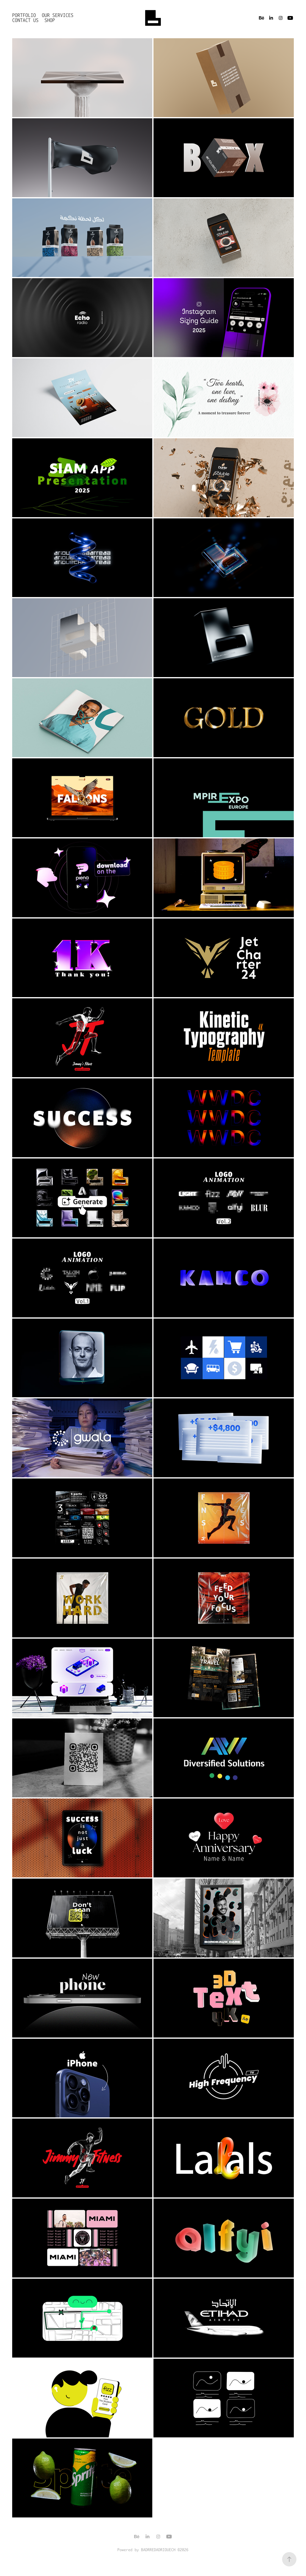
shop (49, 20)
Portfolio (24, 15)
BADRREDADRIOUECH (158, 2549)
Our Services (57, 15)
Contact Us (25, 20)
